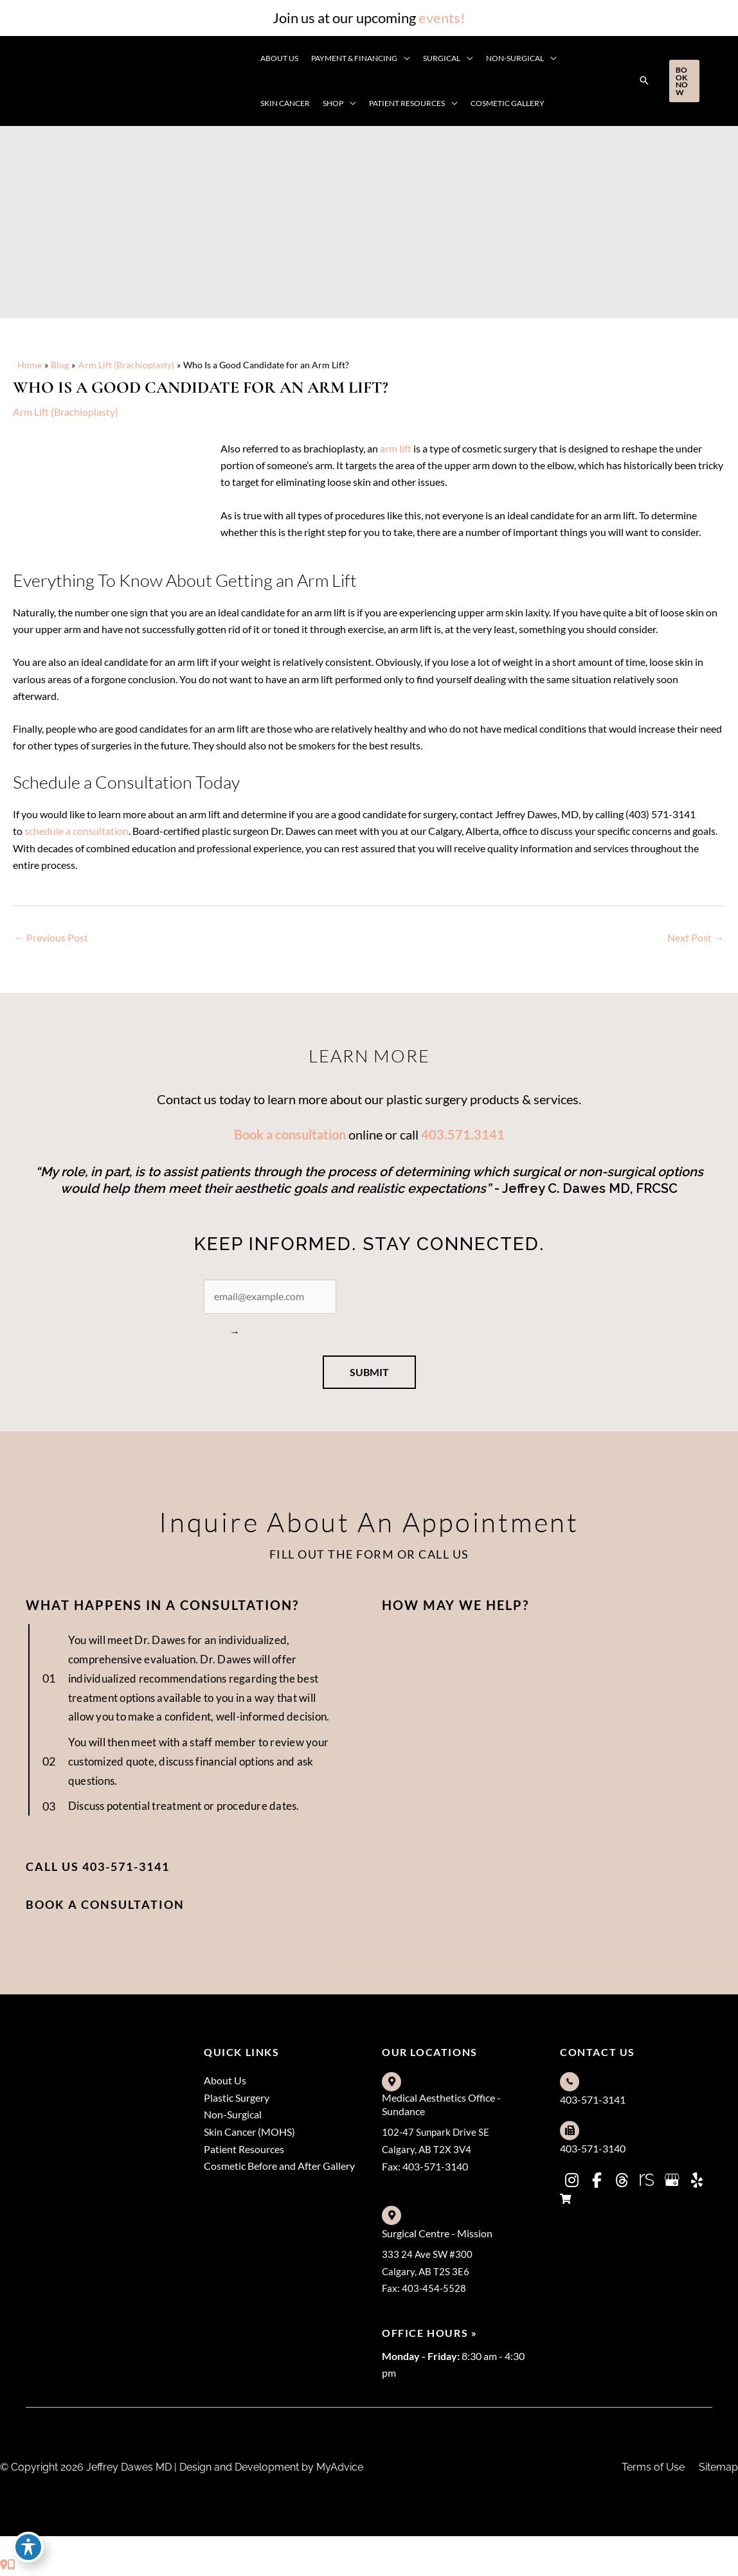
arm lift (396, 448)
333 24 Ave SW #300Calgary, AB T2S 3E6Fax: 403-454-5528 (428, 2273)
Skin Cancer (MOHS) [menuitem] (249, 2135)
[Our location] (11, 2567)
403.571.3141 (463, 1138)
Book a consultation (290, 1138)
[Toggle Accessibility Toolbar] (28, 2547)
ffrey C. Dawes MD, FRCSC (597, 1192)
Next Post (695, 941)
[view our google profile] (671, 2182)
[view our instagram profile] (571, 2182)
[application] (403, 58)
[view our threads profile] (621, 2182)
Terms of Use (653, 2470)
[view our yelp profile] (696, 2182)
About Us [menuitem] (225, 2082)
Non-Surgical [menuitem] (233, 2117)
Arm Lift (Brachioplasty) (65, 412)
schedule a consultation (76, 833)
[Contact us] (4, 2567)
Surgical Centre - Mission (437, 2235)
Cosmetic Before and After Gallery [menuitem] (279, 2170)
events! (442, 17)
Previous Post (51, 941)
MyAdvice (338, 2470)
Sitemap (718, 2470)
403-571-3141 (593, 2101)
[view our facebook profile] (596, 2182)
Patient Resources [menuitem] (244, 2153)
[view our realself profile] (646, 2182)
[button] (644, 81)
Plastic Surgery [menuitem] (236, 2100)
